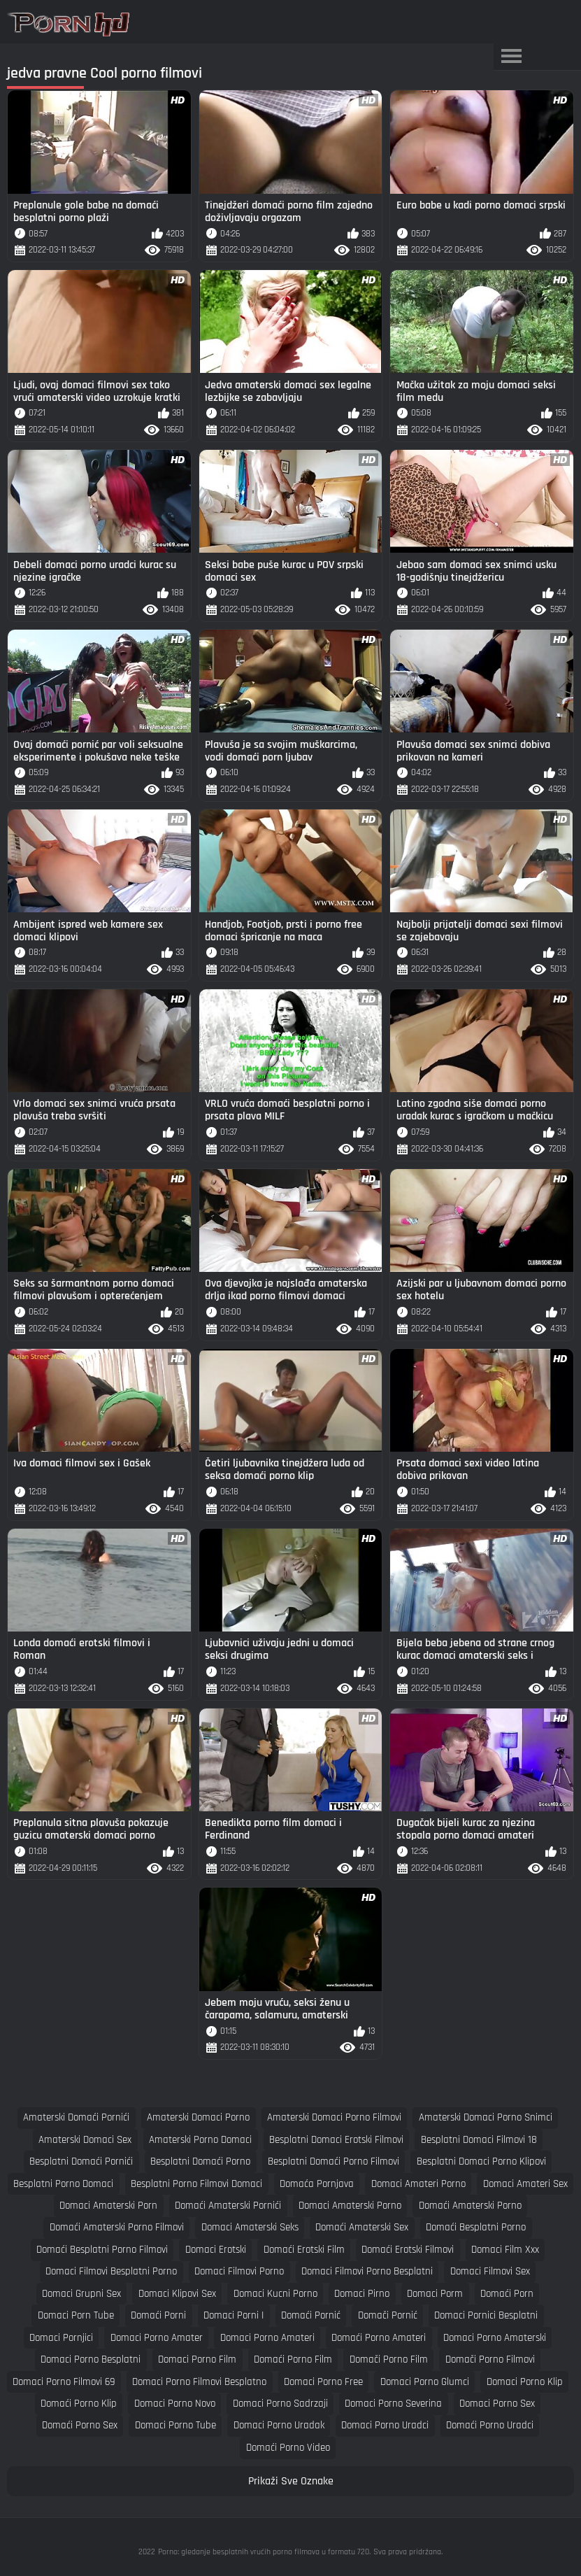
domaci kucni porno (275, 2293)
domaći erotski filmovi (407, 2249)
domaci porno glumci (424, 2382)
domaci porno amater (156, 2337)
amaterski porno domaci (200, 2139)
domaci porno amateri (267, 2337)
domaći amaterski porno (470, 2205)
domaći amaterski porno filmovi (117, 2227)
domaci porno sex (497, 2403)
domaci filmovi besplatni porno (111, 2271)
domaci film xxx (505, 2249)
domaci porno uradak (279, 2425)
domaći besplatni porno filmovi (102, 2249)
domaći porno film (293, 2359)
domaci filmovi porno (239, 2271)
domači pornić (387, 2315)
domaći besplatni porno (476, 2227)
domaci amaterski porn (108, 2205)
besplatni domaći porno (200, 2161)
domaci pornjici (61, 2337)
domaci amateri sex (525, 2184)
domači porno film (389, 2359)
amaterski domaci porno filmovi (334, 2117)
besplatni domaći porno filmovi (333, 2161)
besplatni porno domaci (63, 2184)
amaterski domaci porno (198, 2117)
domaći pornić (310, 2315)
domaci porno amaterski (494, 2337)
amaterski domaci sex (84, 2139)
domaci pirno (361, 2293)
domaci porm (435, 2293)
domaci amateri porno (418, 2184)
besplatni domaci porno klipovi (481, 2161)
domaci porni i (233, 2315)
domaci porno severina (393, 2403)
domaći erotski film (304, 2249)
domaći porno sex (79, 2425)
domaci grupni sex (81, 2293)
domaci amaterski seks (250, 2227)
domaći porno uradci (489, 2425)
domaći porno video (288, 2447)
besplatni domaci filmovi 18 (479, 2139)
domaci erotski (215, 2249)
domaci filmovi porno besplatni (367, 2271)
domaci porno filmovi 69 (64, 2382)
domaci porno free (323, 2382)
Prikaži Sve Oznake (290, 2481)
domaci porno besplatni (91, 2359)
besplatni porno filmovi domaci (196, 2184)
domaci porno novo (174, 2403)
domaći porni (158, 2315)
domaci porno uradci (385, 2425)
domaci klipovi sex (177, 2293)
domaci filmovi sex (490, 2271)
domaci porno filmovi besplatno (199, 2382)
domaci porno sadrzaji (280, 2403)
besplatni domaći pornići (81, 2161)
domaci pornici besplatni (486, 2315)
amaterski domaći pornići (76, 2117)
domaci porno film (197, 2359)
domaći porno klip (79, 2403)
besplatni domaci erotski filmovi (336, 2139)
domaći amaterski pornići (228, 2205)
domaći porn (506, 2293)
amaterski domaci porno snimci (485, 2117)
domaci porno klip (525, 2382)
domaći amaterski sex (361, 2227)
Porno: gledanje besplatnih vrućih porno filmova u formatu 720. (264, 2552)
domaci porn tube (76, 2315)
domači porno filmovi (490, 2359)
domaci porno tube (175, 2425)
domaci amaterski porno (350, 2205)
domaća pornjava (317, 2184)
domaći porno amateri (378, 2337)
